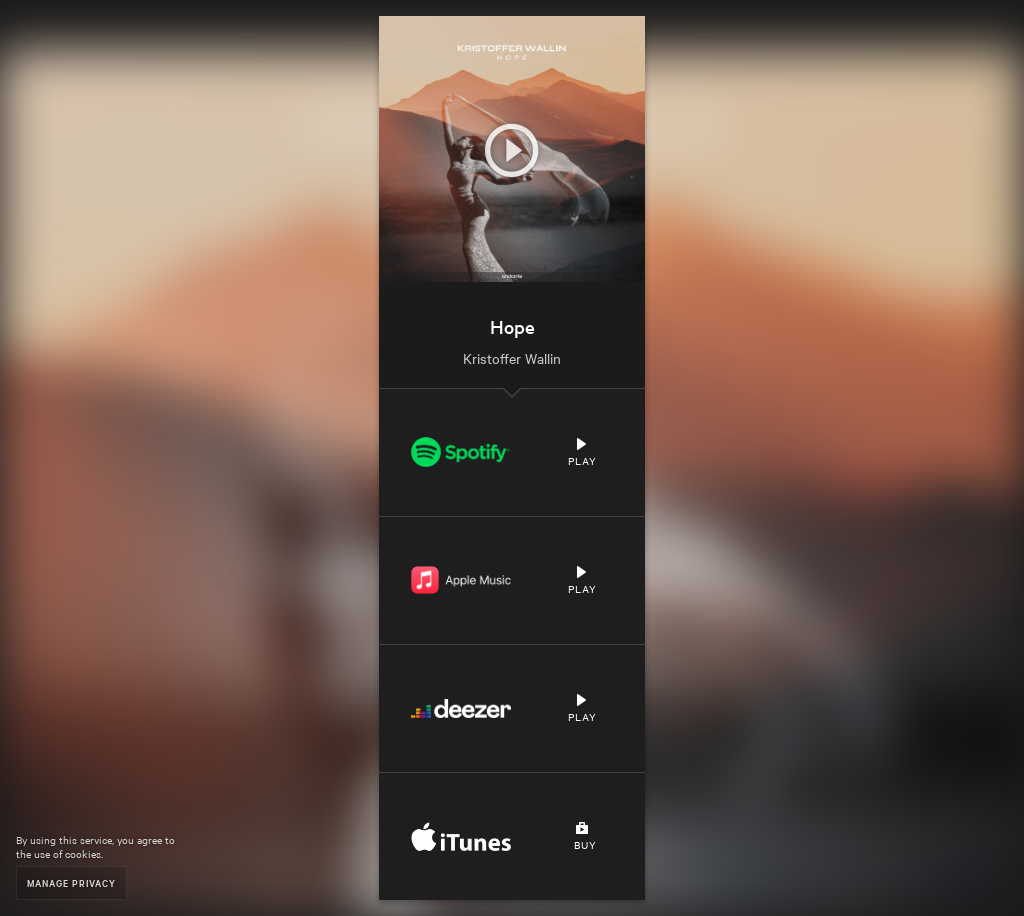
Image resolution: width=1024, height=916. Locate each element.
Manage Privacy (71, 882)
